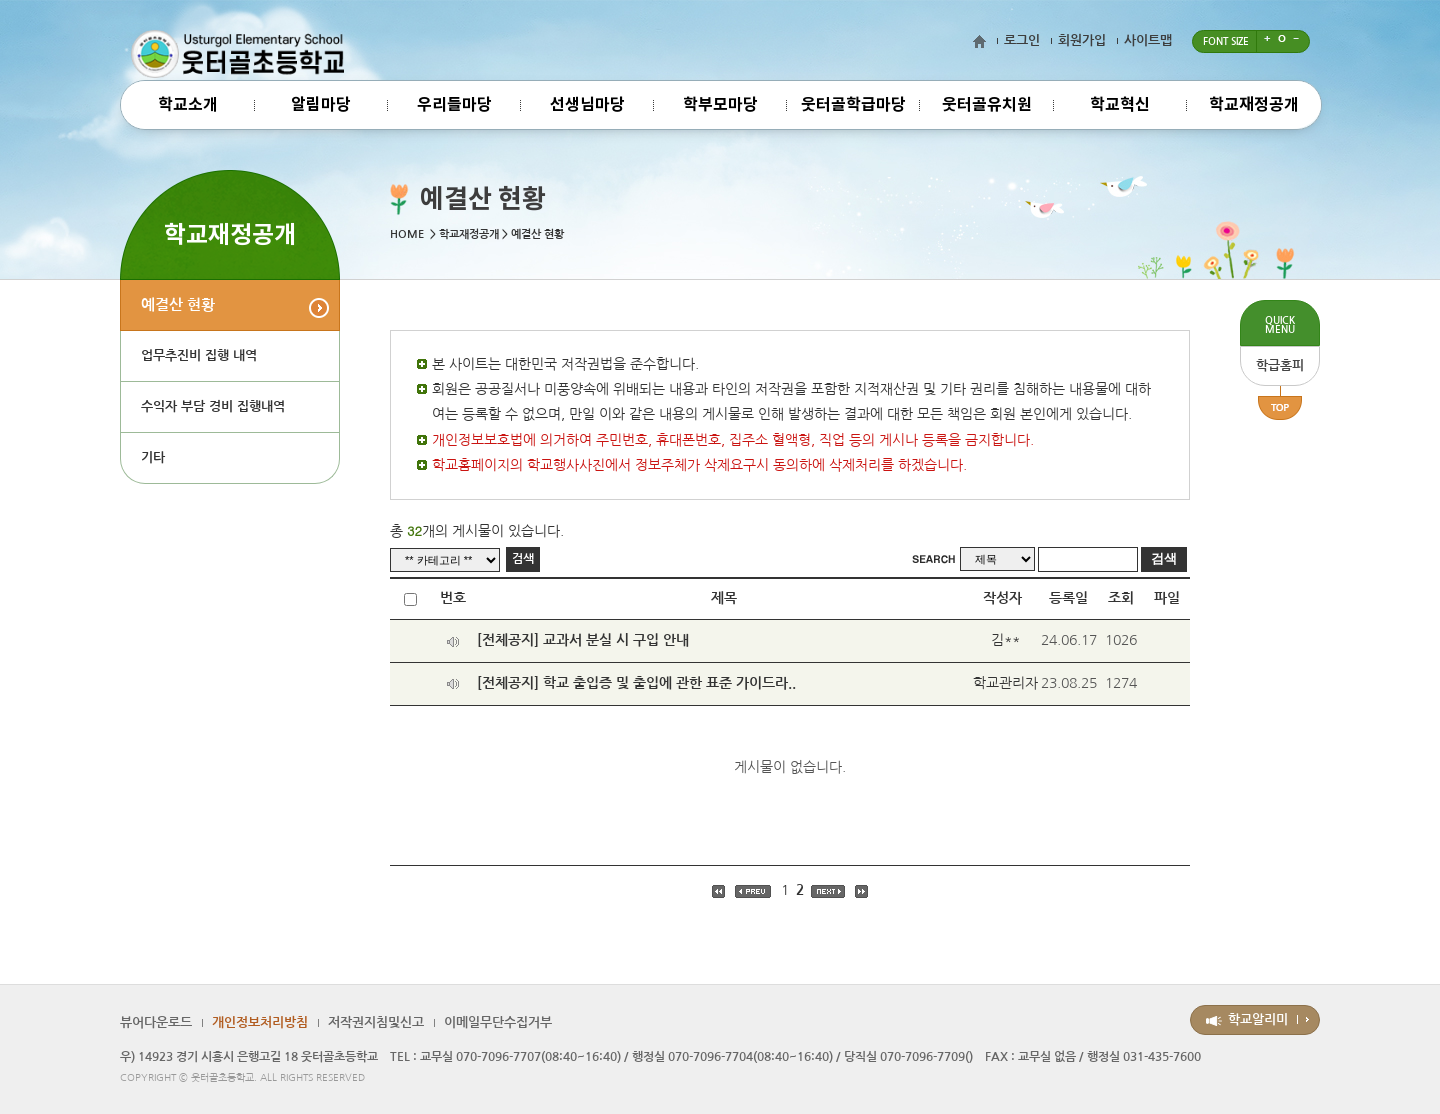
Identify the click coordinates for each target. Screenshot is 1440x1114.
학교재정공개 (1254, 105)
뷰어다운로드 (156, 1022)
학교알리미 (1258, 1019)
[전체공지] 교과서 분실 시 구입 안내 (583, 640)
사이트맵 (1148, 40)
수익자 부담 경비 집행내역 (213, 406)
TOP (1280, 403)
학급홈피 (1280, 365)
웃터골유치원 (987, 105)
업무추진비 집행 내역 (199, 355)
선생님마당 (587, 105)
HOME (407, 234)
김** (1005, 640)
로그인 (1022, 40)
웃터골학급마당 (853, 105)
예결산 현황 (178, 304)
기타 (153, 457)
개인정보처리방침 (260, 1022)
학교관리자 (1005, 683)
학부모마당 (720, 105)
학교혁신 (1120, 105)
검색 (523, 559)
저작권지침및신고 (376, 1022)
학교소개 (188, 105)
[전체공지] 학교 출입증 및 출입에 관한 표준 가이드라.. (636, 683)
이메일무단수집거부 (498, 1022)
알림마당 (321, 105)
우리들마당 (454, 105)
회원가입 (1082, 40)
